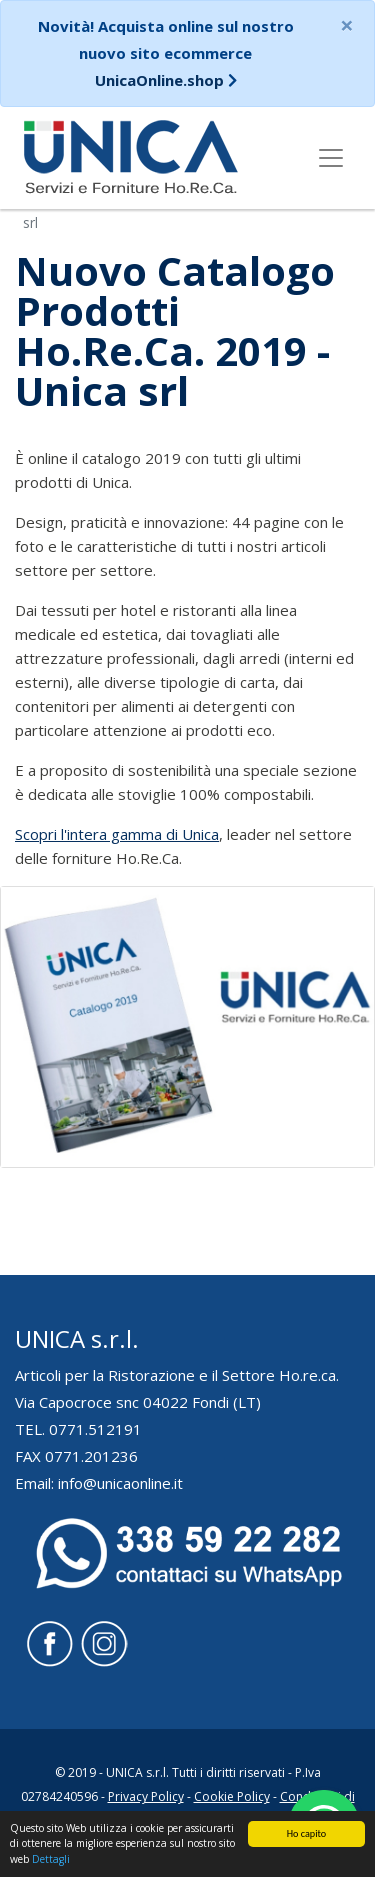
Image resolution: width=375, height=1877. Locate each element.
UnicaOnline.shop (159, 80)
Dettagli (51, 1859)
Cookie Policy (232, 1796)
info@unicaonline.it (120, 1483)
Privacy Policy (146, 1796)
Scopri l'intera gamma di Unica (117, 834)
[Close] (347, 25)
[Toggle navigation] (331, 158)
